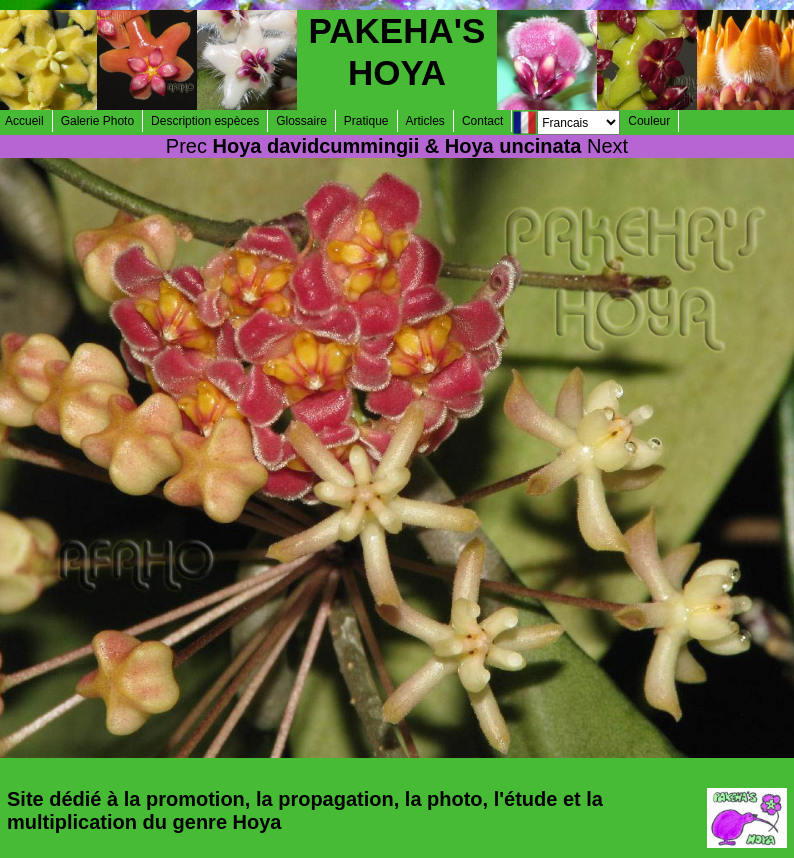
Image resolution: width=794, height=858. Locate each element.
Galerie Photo (97, 121)
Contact (482, 121)
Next (607, 146)
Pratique (366, 121)
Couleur (649, 121)
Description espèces (205, 121)
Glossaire (301, 121)
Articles (425, 121)
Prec (186, 146)
